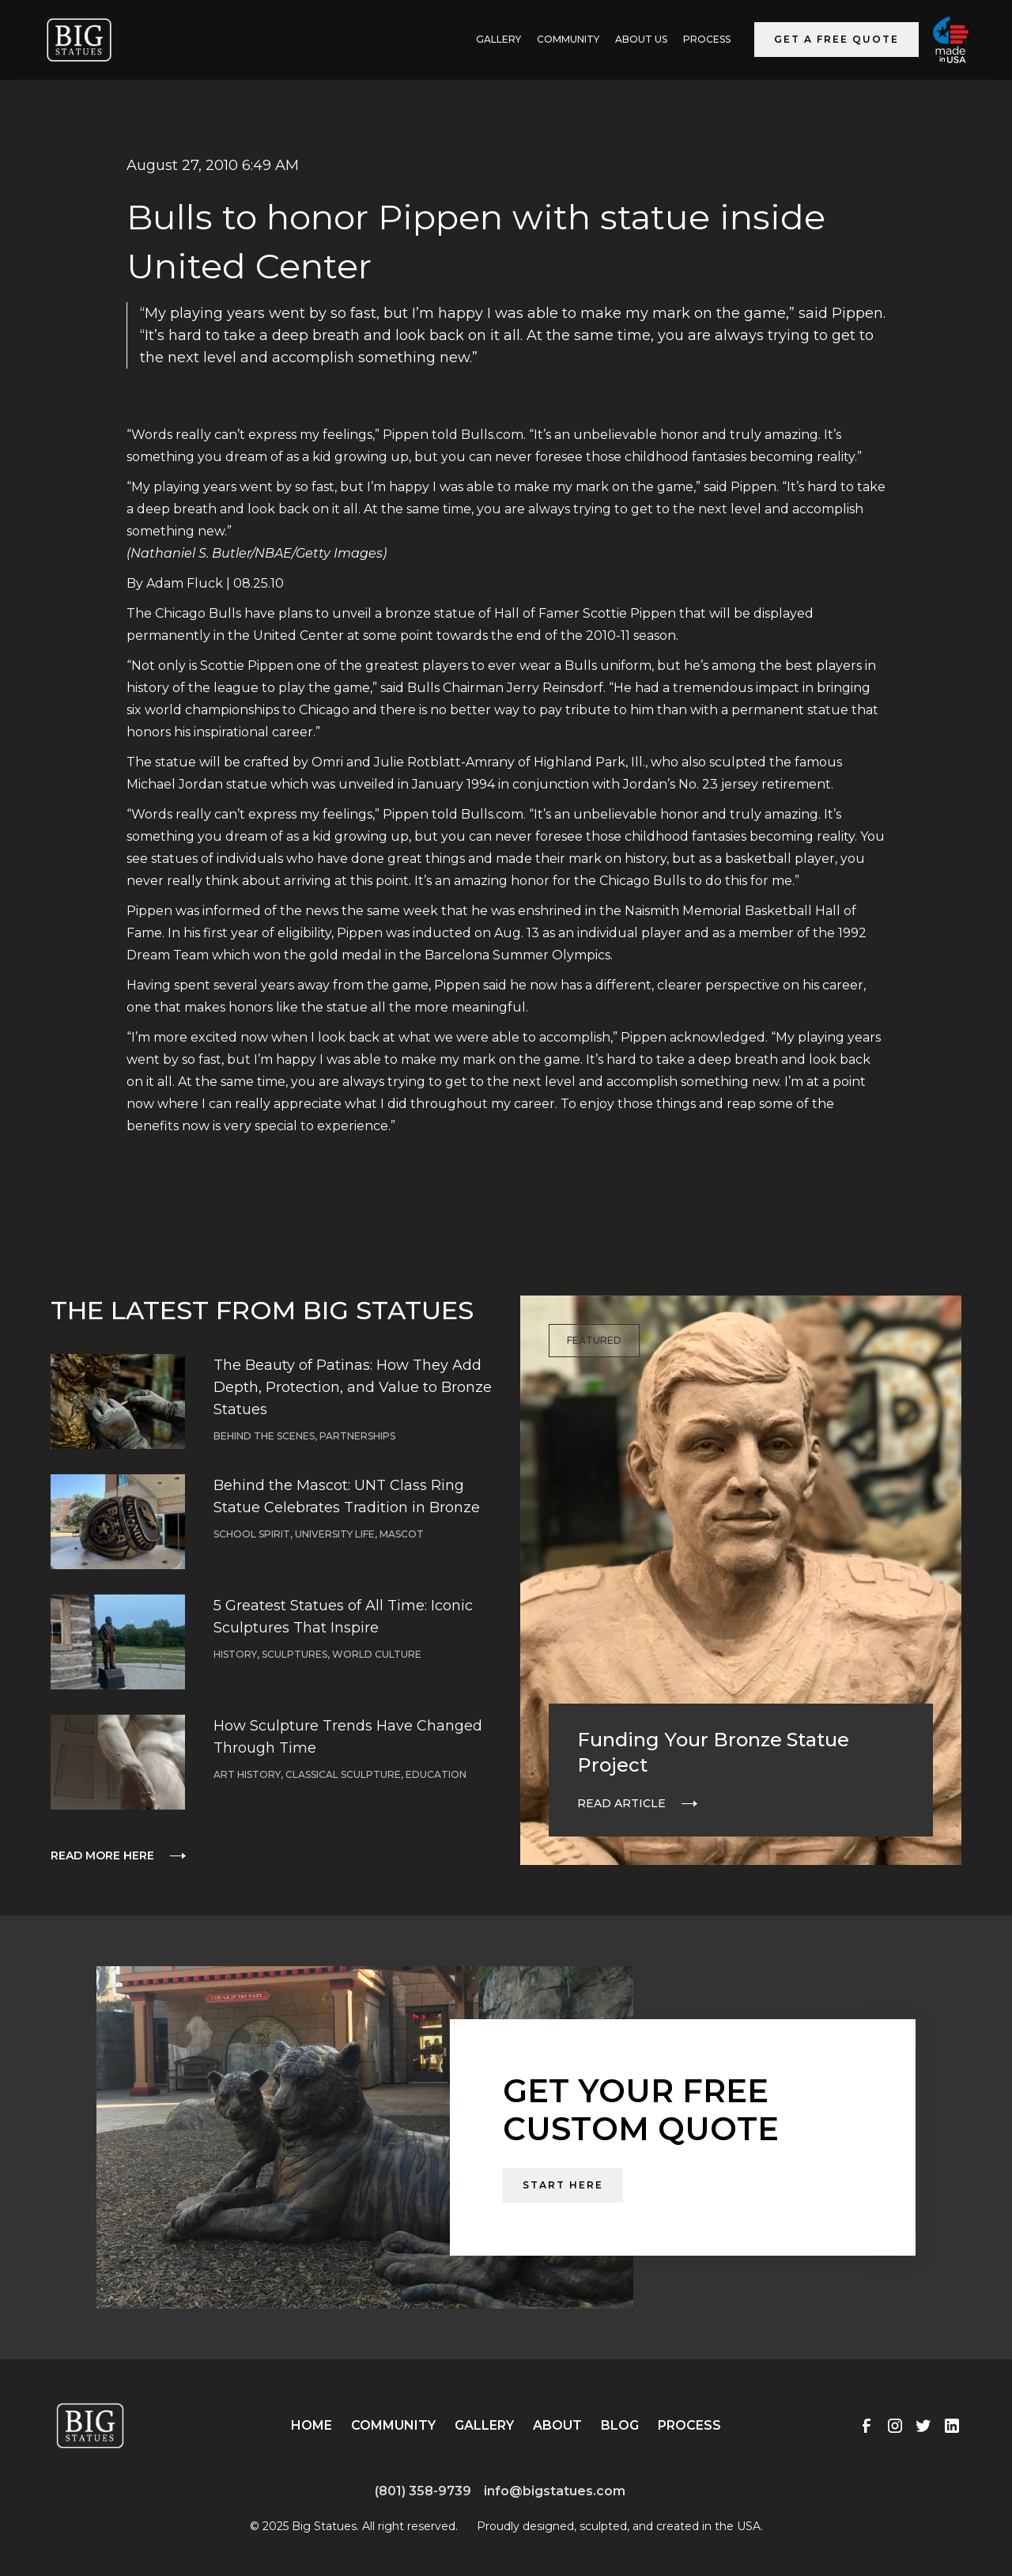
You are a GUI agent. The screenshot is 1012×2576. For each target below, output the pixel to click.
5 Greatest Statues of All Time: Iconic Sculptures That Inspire (343, 1616)
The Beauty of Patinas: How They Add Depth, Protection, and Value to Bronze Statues (352, 1387)
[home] (79, 40)
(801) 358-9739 (423, 2490)
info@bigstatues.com (554, 2490)
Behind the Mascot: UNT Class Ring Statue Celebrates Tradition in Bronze (346, 1496)
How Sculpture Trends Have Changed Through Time (347, 1737)
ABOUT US (641, 39)
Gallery (484, 2425)
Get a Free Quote (836, 39)
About (557, 2425)
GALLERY (498, 39)
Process (707, 39)
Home (311, 2425)
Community (568, 39)
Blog (620, 2425)
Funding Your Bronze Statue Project (713, 1752)
